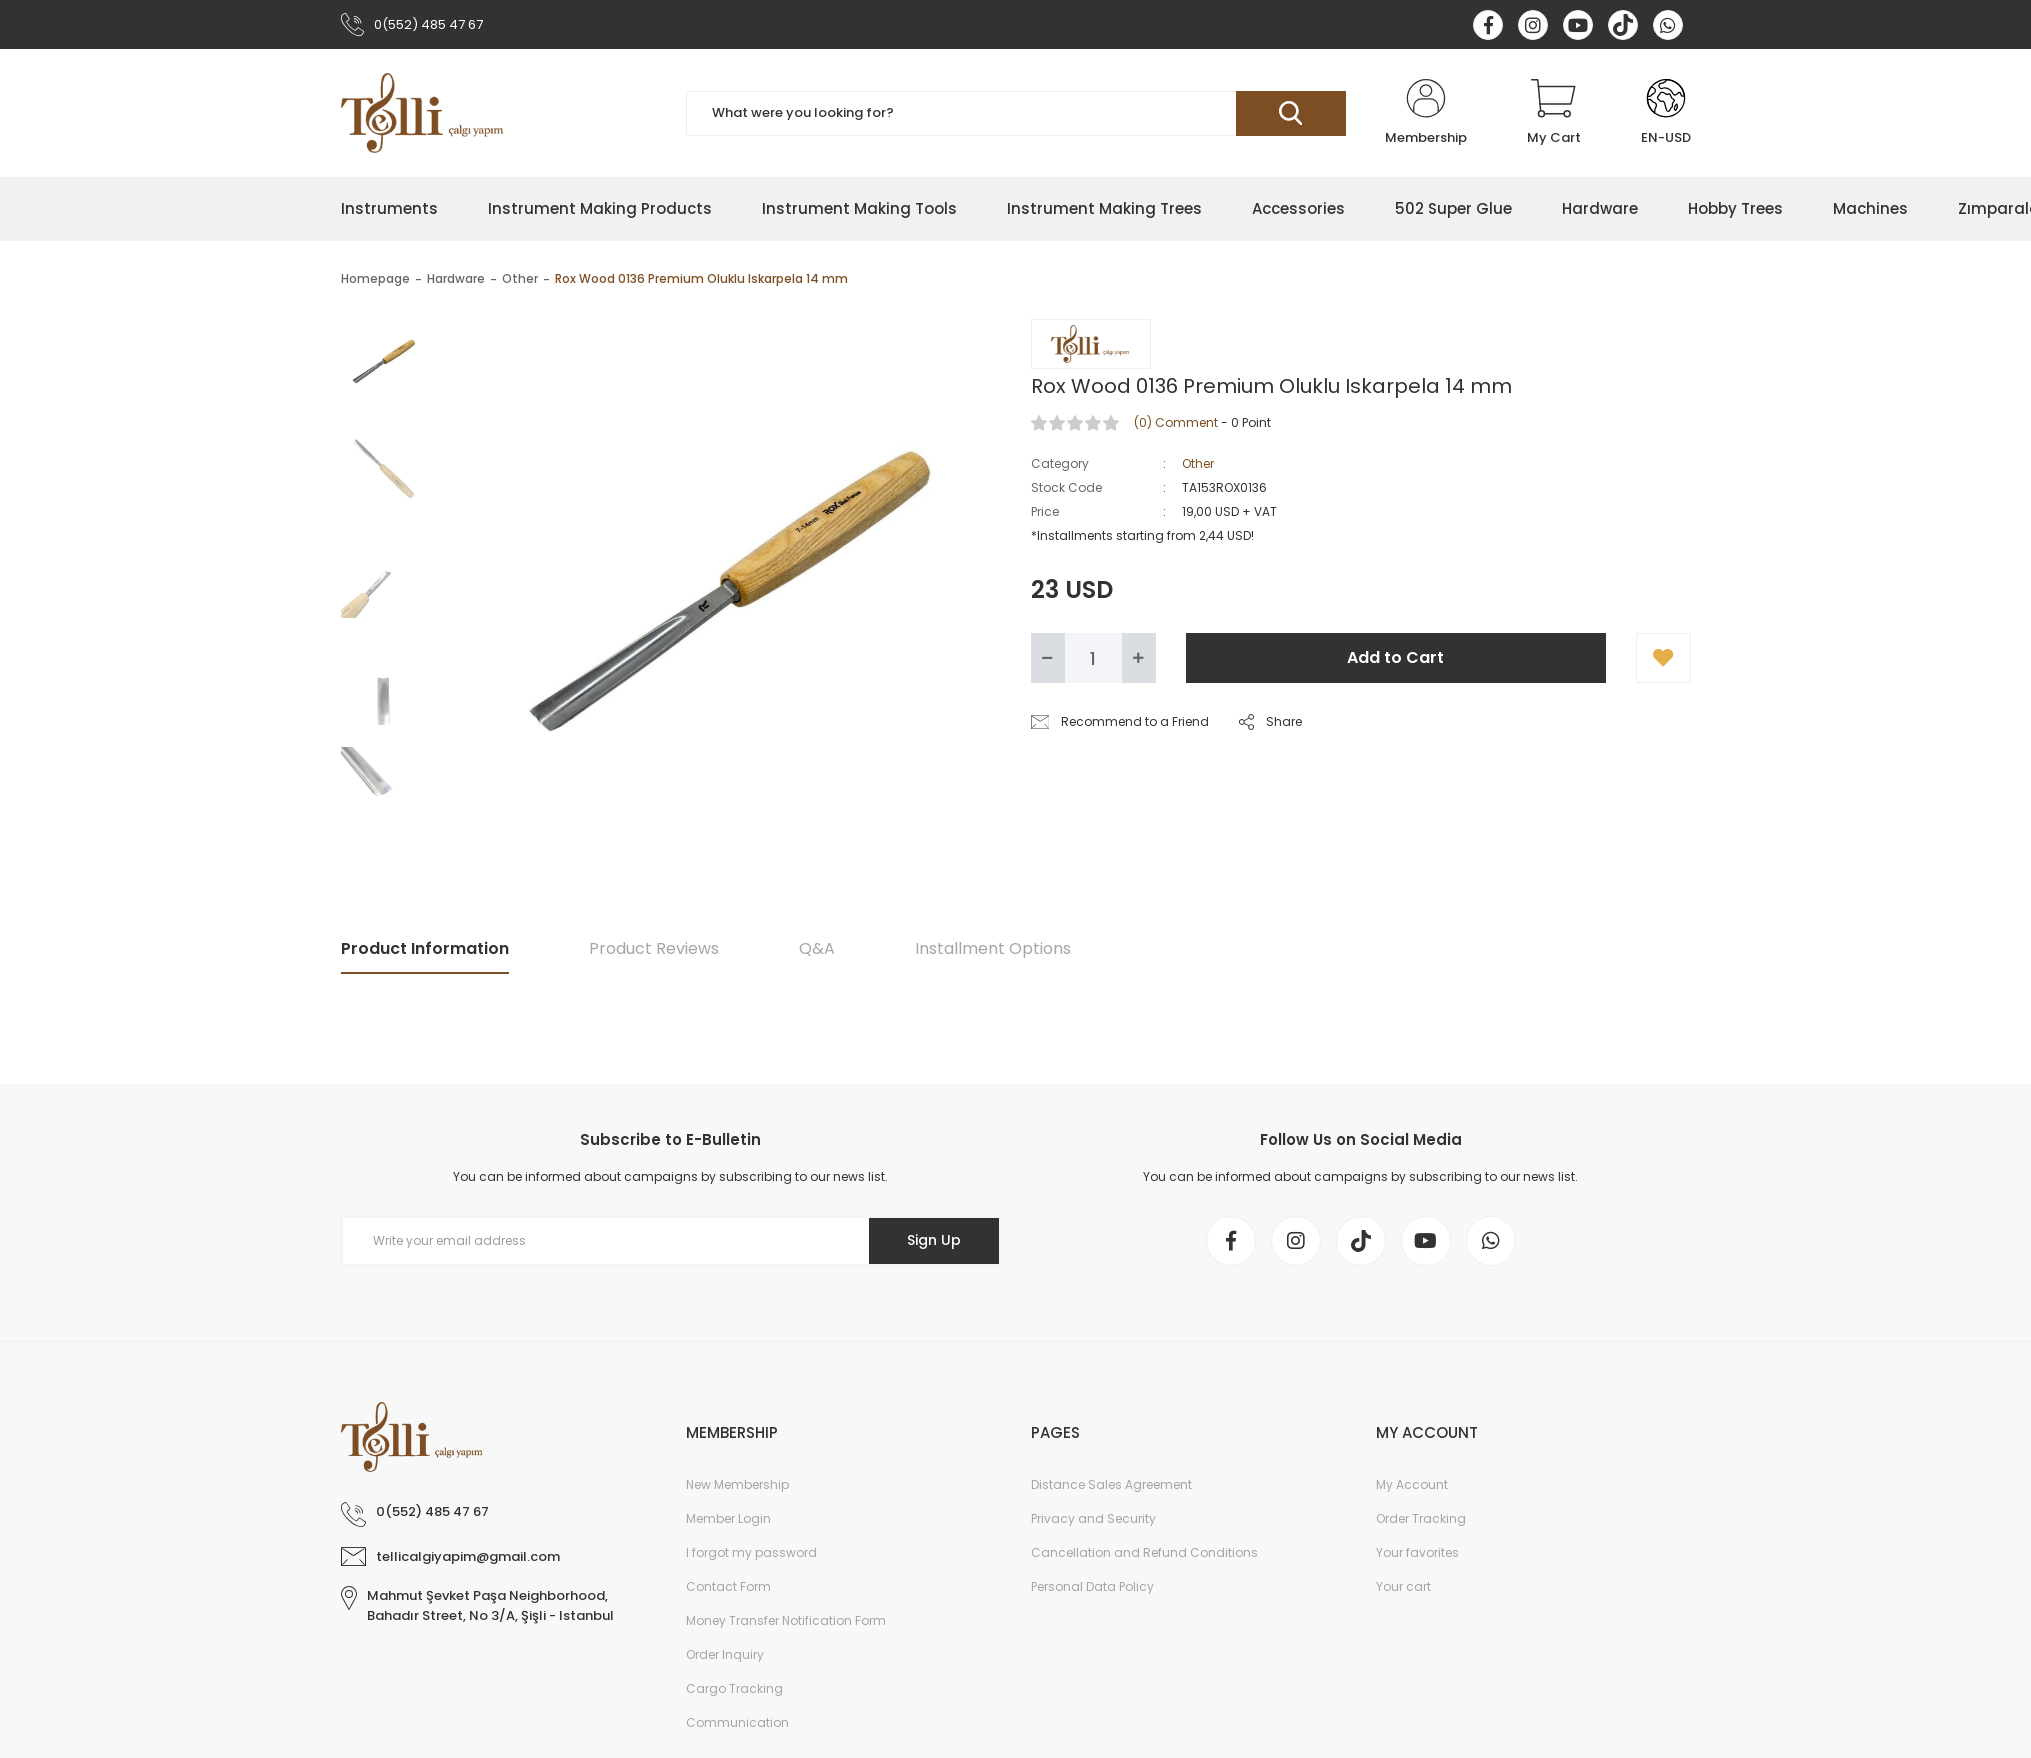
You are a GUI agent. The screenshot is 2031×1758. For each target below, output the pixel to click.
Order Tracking (1421, 1518)
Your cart (1403, 1586)
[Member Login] (1426, 113)
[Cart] (1554, 113)
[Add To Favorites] (1663, 658)
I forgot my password (751, 1552)
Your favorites (1417, 1552)
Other (1198, 463)
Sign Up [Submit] (934, 1240)
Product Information (425, 948)
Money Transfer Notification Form (786, 1620)
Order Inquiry (725, 1654)
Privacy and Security (1093, 1518)
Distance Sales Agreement (1111, 1484)
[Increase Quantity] (1139, 658)
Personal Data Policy (1092, 1586)
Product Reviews (654, 948)
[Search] (1016, 113)
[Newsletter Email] (671, 1241)
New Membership (737, 1484)
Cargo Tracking (734, 1688)
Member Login (728, 1518)
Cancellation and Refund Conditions (1144, 1552)
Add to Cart (1395, 657)
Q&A (817, 948)
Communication (737, 1722)
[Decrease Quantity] (1048, 658)
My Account (1412, 1484)
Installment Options (993, 948)
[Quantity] (1093, 658)
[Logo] (423, 113)
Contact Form (728, 1586)
